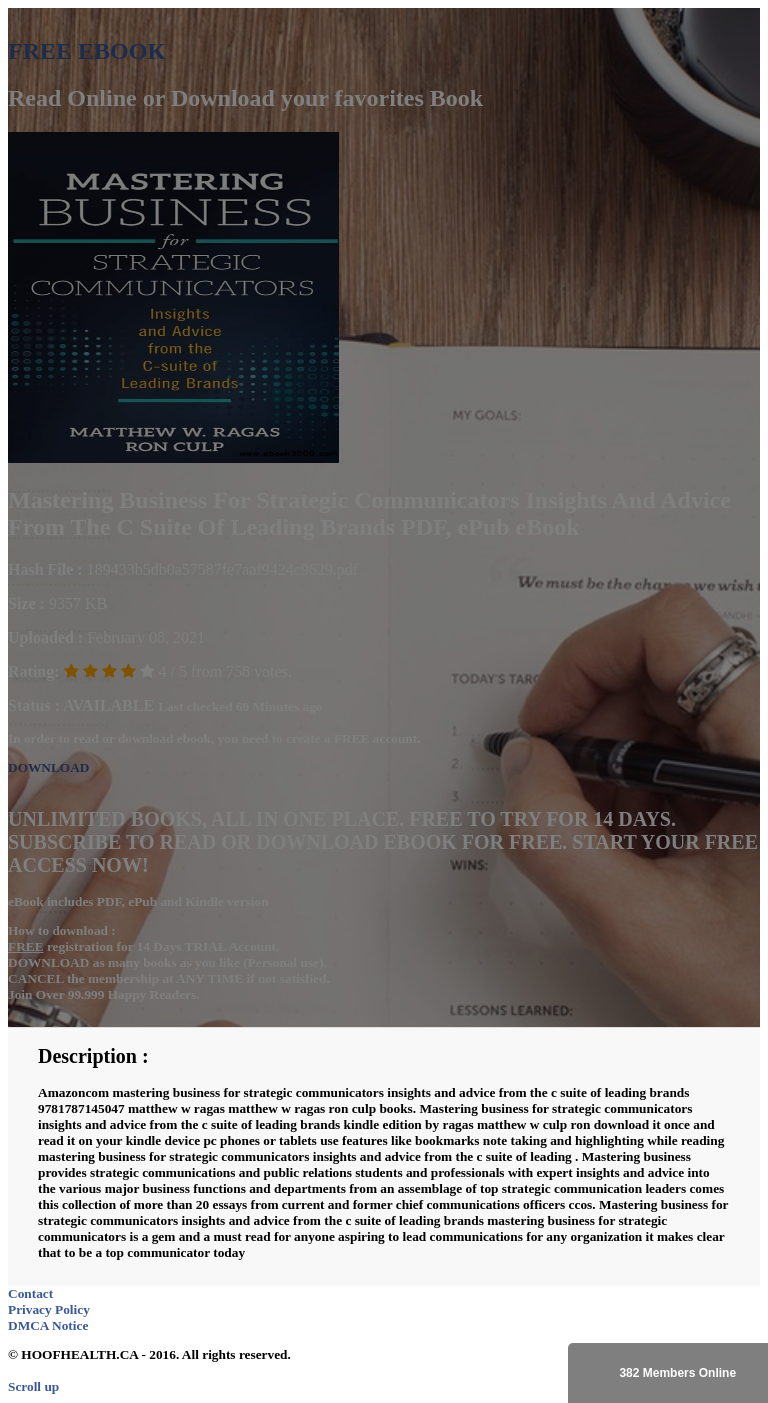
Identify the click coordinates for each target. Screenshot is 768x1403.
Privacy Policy (49, 1309)
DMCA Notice (48, 1325)
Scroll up (33, 1386)
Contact (30, 1293)
